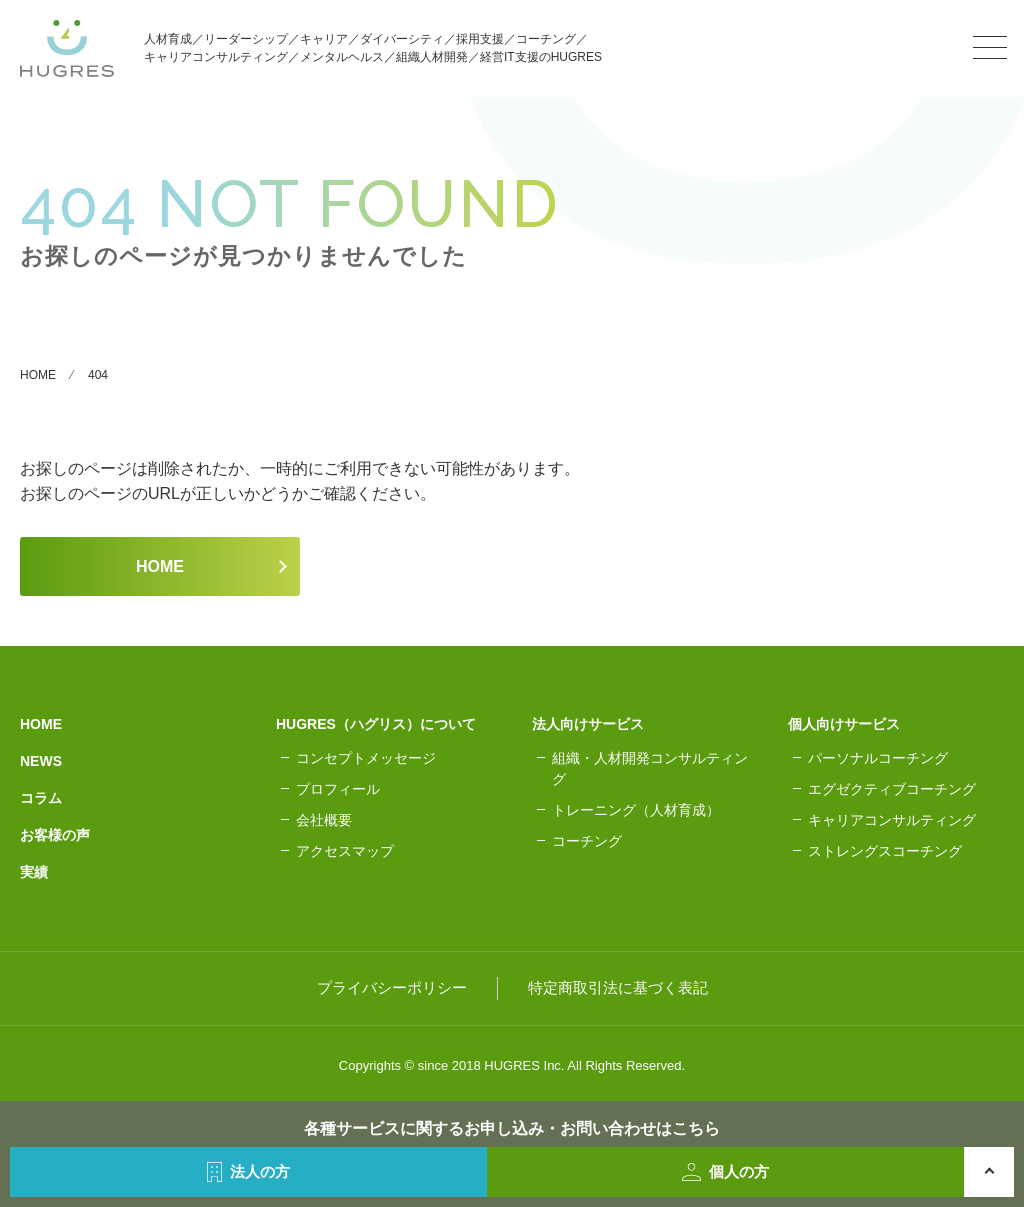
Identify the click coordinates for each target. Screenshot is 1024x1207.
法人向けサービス (588, 724)
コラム (41, 798)
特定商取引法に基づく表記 (618, 987)
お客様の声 (55, 835)
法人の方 (248, 1172)
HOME (160, 566)
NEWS (41, 761)
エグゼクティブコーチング (892, 789)
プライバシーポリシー (392, 987)
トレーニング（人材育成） (636, 810)
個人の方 (725, 1172)
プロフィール (338, 789)
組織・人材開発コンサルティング (650, 768)
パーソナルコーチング (878, 758)
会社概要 (324, 820)
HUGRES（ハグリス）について (376, 724)
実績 (34, 872)
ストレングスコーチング (885, 851)
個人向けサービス (844, 724)
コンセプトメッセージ (366, 758)
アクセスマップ (345, 851)
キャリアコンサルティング (892, 820)
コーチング (587, 841)
